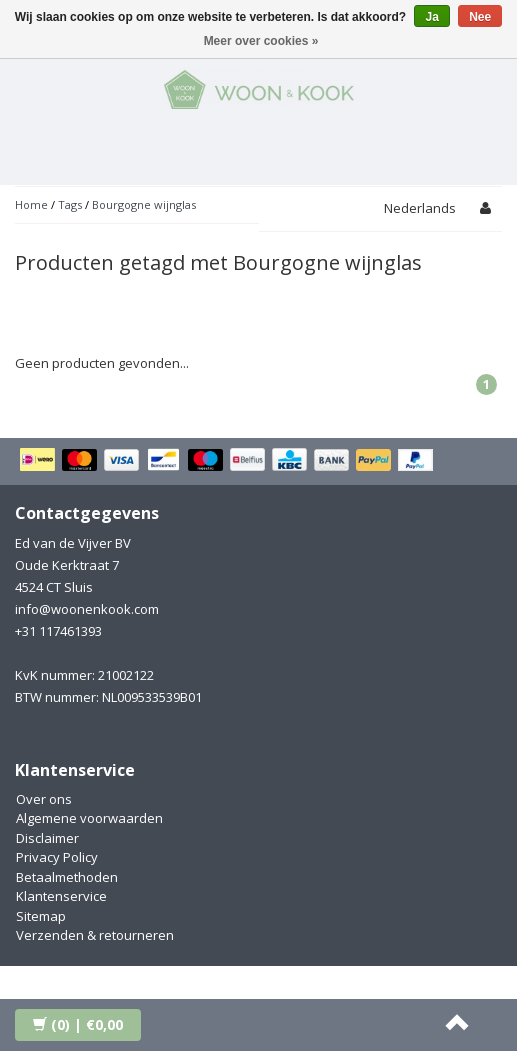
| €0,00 (78, 1024)
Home (31, 204)
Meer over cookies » (261, 41)
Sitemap (41, 916)
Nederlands (420, 208)
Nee (480, 17)
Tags (70, 204)
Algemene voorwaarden (89, 818)
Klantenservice (61, 896)
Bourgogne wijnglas (144, 204)
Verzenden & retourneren (95, 935)
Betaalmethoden (67, 877)
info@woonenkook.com (87, 609)
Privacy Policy (57, 857)
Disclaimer (47, 838)
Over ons (44, 799)
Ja (431, 17)
